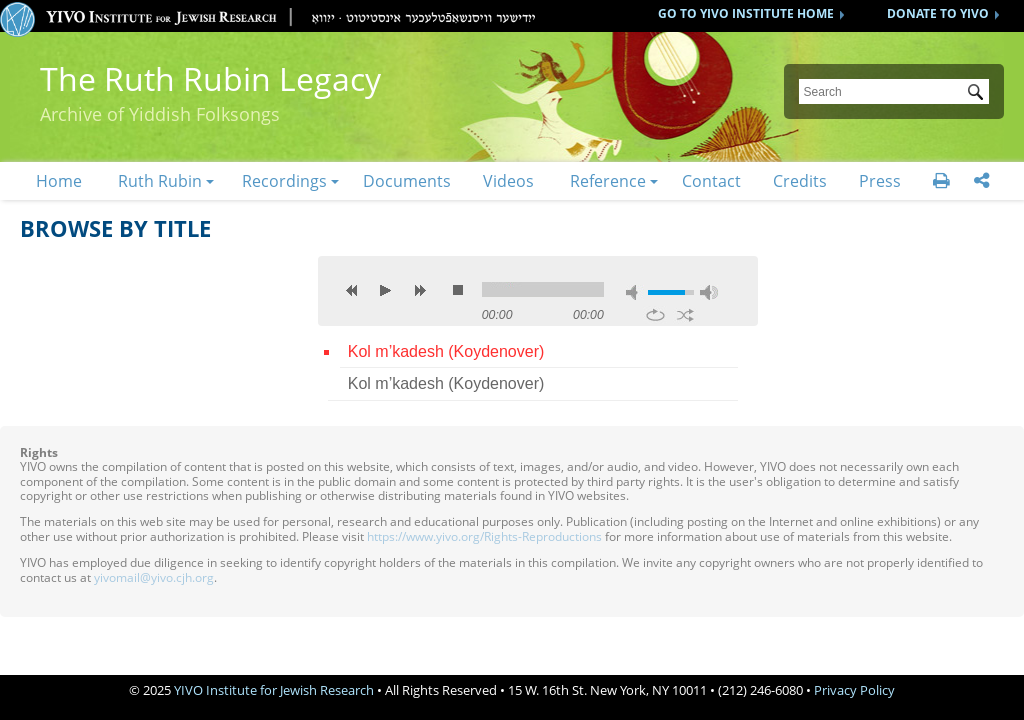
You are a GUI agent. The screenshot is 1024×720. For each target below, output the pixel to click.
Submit (979, 94)
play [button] (386, 290)
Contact (711, 181)
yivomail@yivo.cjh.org (154, 577)
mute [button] (635, 292)
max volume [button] (709, 292)
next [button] (420, 290)
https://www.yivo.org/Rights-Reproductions (484, 536)
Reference (608, 181)
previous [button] (352, 290)
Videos (508, 181)
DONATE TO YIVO (938, 13)
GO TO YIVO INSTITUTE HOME (746, 13)
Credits (800, 181)
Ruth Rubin (160, 181)
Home (59, 181)
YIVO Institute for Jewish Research (274, 690)
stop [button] (458, 290)
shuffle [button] (685, 315)
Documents (407, 181)
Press (880, 181)
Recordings (284, 181)
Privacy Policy (854, 690)
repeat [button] (655, 315)
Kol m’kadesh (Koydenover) (446, 351)
